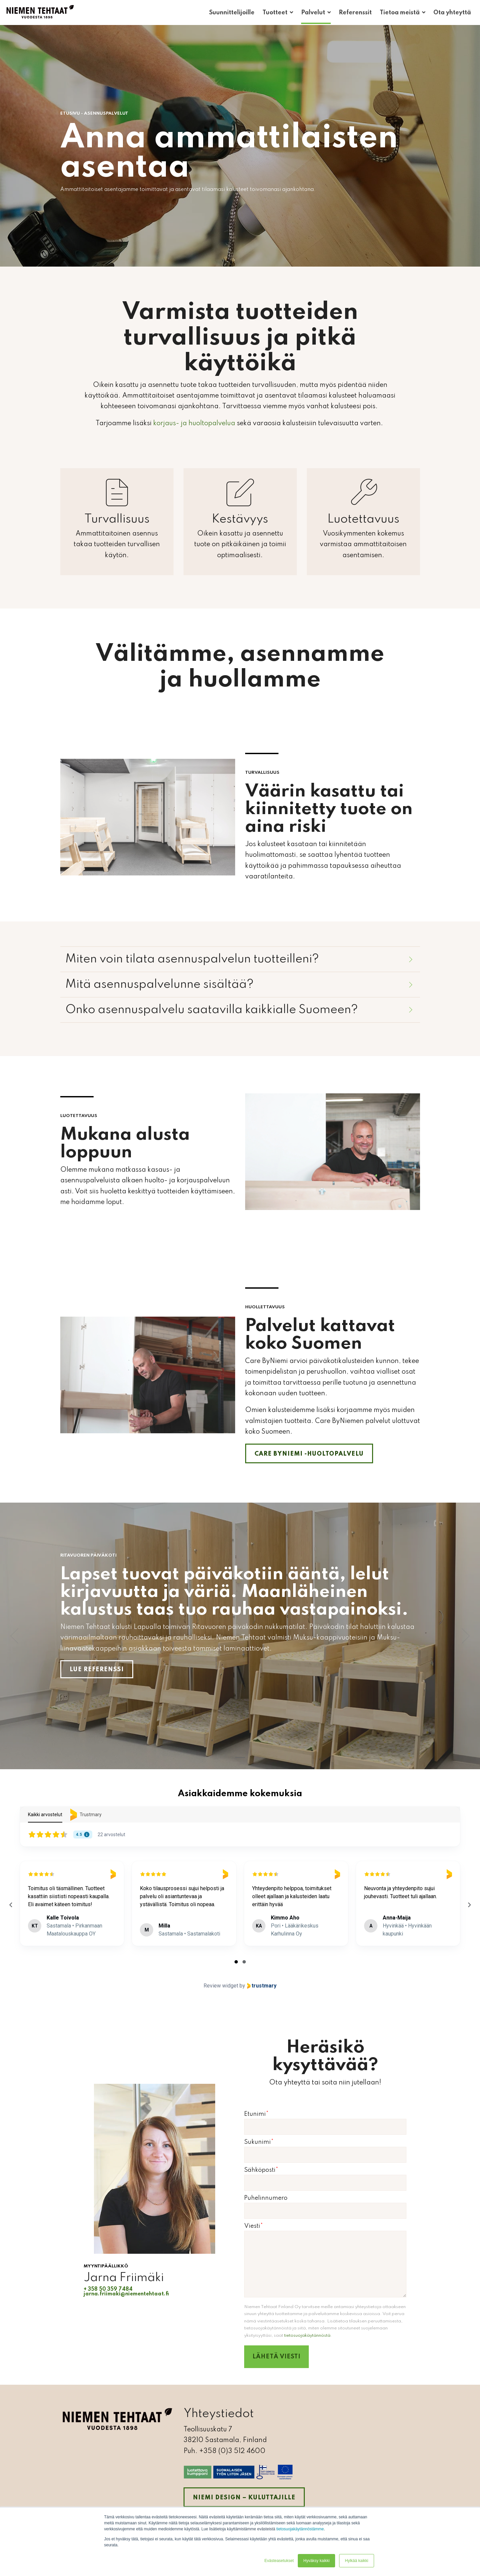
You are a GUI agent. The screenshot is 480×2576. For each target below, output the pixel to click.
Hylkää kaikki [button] (356, 2560)
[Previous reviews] (10, 1905)
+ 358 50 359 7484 (108, 2289)
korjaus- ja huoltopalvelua (194, 423)
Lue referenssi (97, 1670)
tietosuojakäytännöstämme (300, 2529)
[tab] (236, 1962)
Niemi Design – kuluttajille (244, 2498)
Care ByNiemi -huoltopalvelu (309, 1454)
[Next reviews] (469, 1905)
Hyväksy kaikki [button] (316, 2560)
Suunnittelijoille (231, 13)
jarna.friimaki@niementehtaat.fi (126, 2294)
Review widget (221, 1985)
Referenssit (355, 13)
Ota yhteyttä (452, 13)
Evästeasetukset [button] (279, 2560)
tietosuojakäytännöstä (307, 2335)
